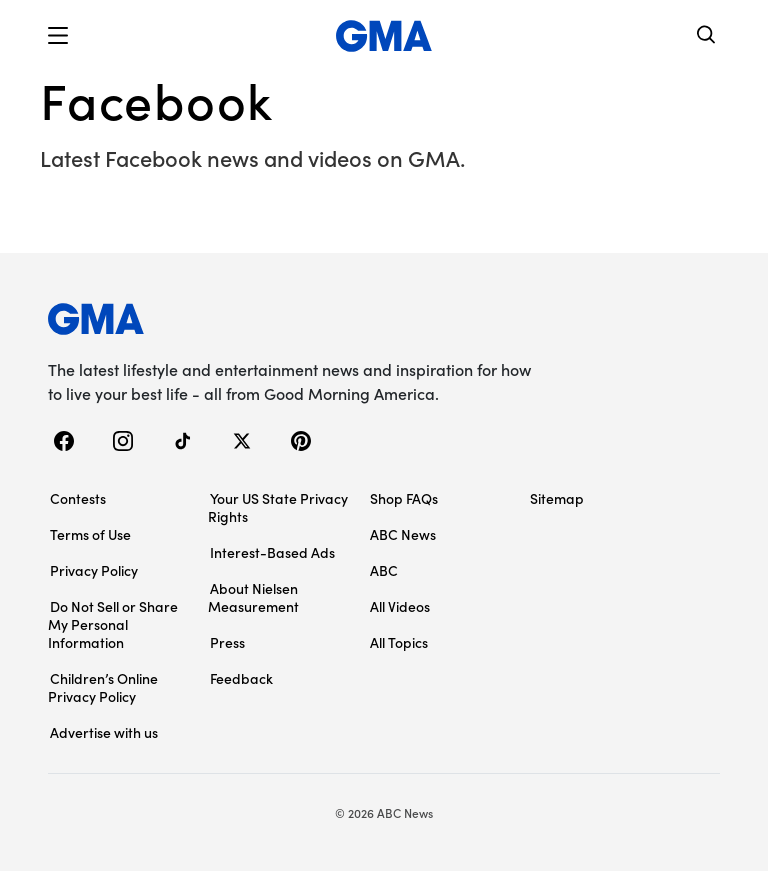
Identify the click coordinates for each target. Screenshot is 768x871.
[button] (58, 36)
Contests (78, 498)
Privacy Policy (94, 570)
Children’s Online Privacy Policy (103, 687)
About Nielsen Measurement (253, 597)
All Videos (400, 606)
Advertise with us (104, 732)
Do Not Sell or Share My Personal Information (113, 624)
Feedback (241, 678)
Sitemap (557, 498)
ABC (384, 570)
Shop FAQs (404, 498)
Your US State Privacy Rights (278, 507)
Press (227, 642)
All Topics (399, 642)
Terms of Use (90, 534)
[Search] (707, 36)
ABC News (403, 534)
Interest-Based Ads (272, 552)
